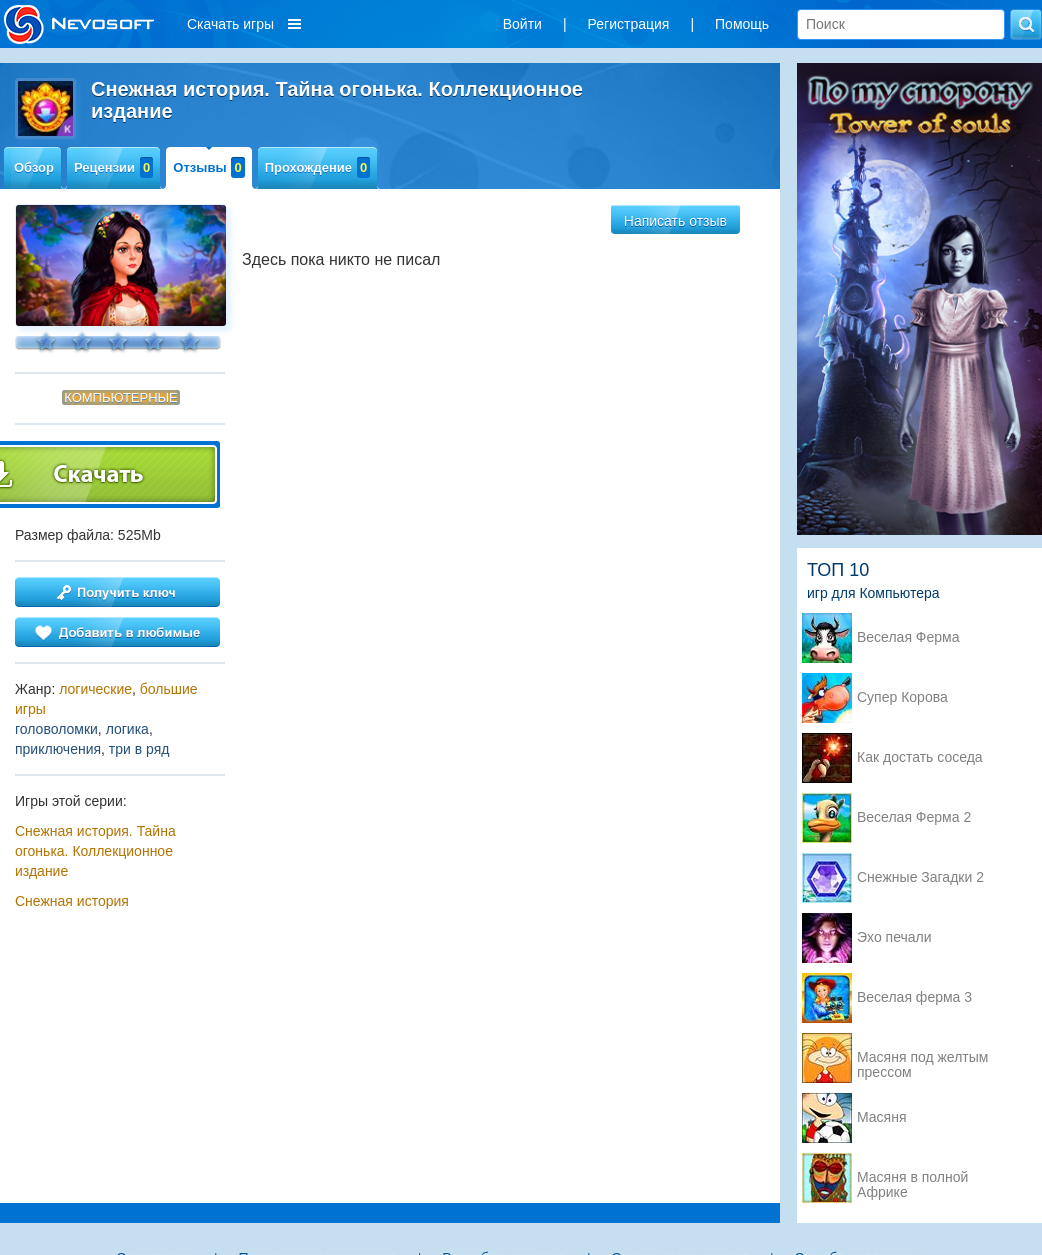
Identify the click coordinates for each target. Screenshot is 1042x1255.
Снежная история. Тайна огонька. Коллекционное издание (95, 851)
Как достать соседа (920, 757)
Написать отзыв (675, 221)
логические (95, 689)
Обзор (34, 167)
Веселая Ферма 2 (914, 817)
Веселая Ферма (908, 637)
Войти (522, 24)
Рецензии (113, 167)
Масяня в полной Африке (912, 1179)
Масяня (882, 1117)
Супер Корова (902, 697)
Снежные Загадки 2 (920, 877)
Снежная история (72, 901)
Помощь (742, 24)
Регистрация (629, 24)
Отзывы (208, 167)
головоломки (56, 729)
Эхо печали (894, 937)
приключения (58, 749)
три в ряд (139, 749)
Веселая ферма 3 (914, 997)
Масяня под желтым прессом (922, 1059)
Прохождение (318, 167)
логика (127, 729)
